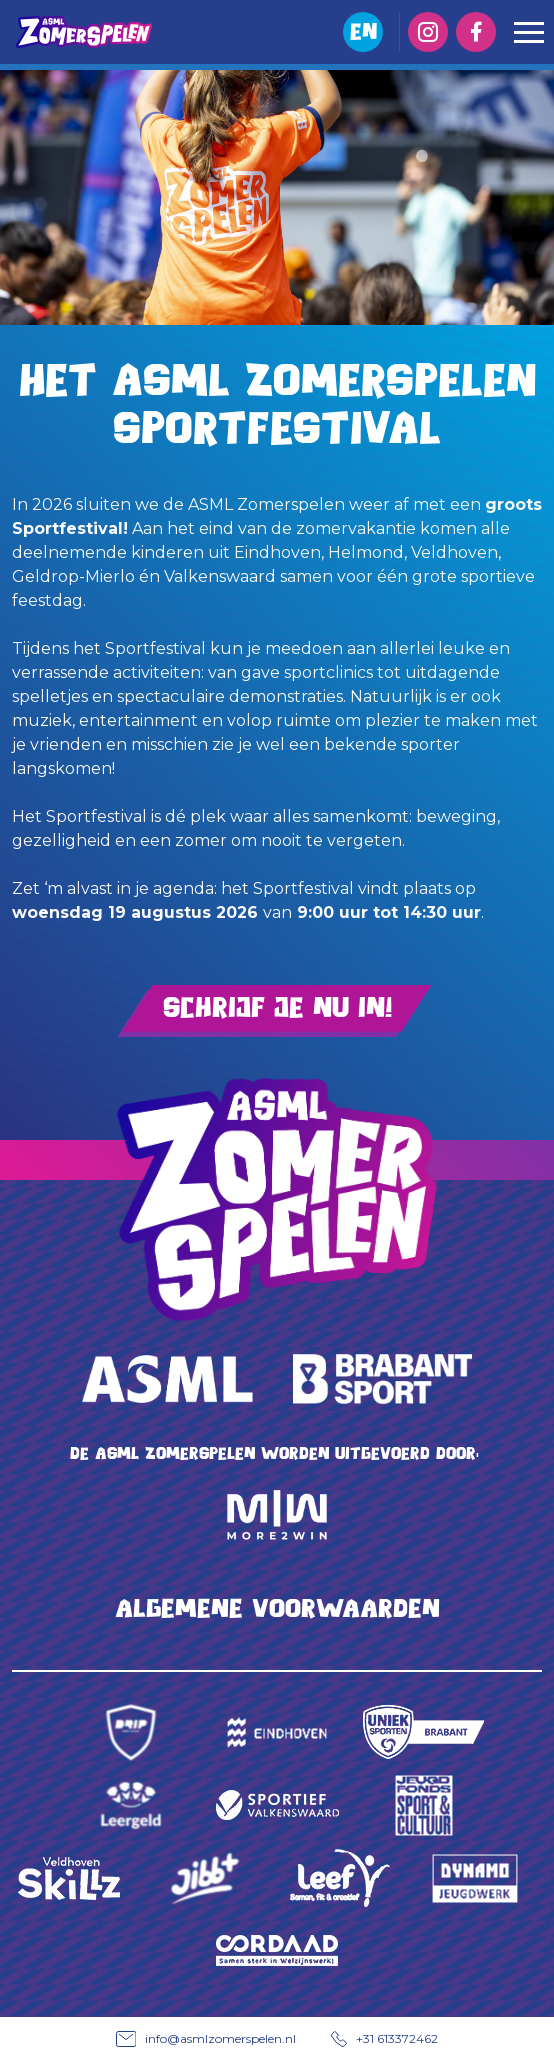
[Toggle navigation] (529, 32)
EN (363, 31)
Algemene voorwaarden (277, 1608)
